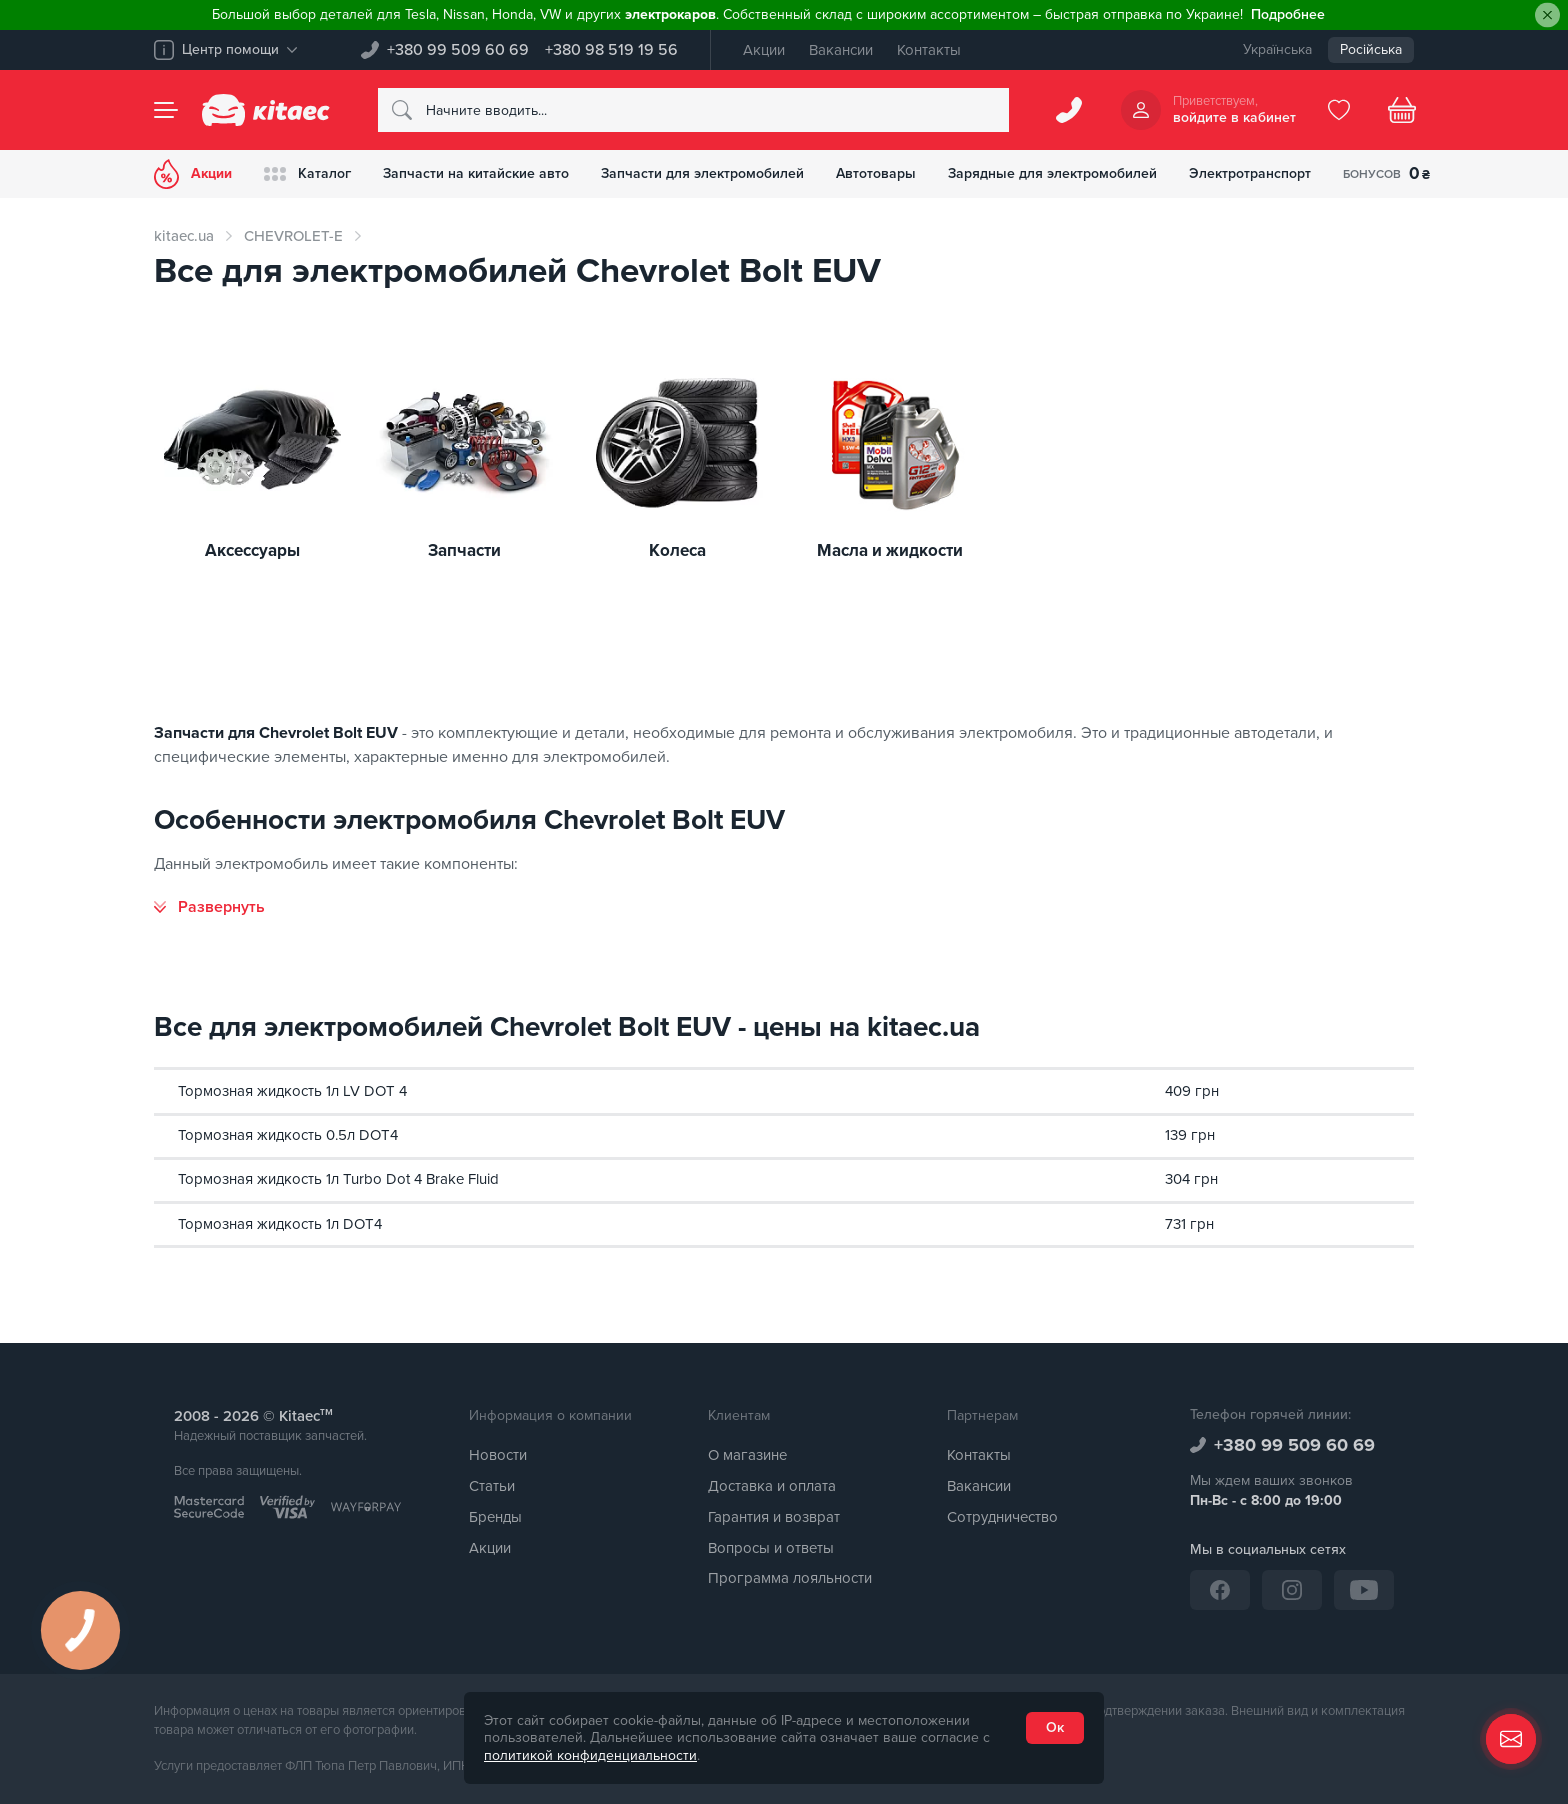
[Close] (1547, 15)
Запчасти (464, 551)
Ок (1055, 1727)
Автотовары (876, 173)
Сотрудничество (1002, 1517)
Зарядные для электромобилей (1052, 173)
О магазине (747, 1455)
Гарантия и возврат (774, 1517)
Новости (498, 1455)
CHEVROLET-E (293, 236)
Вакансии (841, 50)
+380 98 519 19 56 (611, 50)
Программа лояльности (790, 1578)
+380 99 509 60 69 (458, 50)
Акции (764, 50)
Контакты (929, 50)
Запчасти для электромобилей (702, 173)
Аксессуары (252, 551)
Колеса (677, 551)
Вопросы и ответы (771, 1548)
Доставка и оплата (772, 1486)
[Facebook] (1220, 1590)
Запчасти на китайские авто (476, 173)
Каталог (307, 174)
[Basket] (1402, 110)
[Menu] (166, 110)
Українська (1277, 49)
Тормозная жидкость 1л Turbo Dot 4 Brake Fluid (338, 1179)
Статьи (492, 1486)
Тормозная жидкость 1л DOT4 (280, 1224)
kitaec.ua (184, 236)
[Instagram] (1292, 1590)
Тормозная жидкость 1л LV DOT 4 (292, 1091)
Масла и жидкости (890, 551)
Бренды (495, 1517)
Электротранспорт (1250, 173)
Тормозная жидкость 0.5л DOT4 (288, 1135)
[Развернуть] (209, 907)
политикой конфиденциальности (590, 1755)
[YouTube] (1364, 1590)
